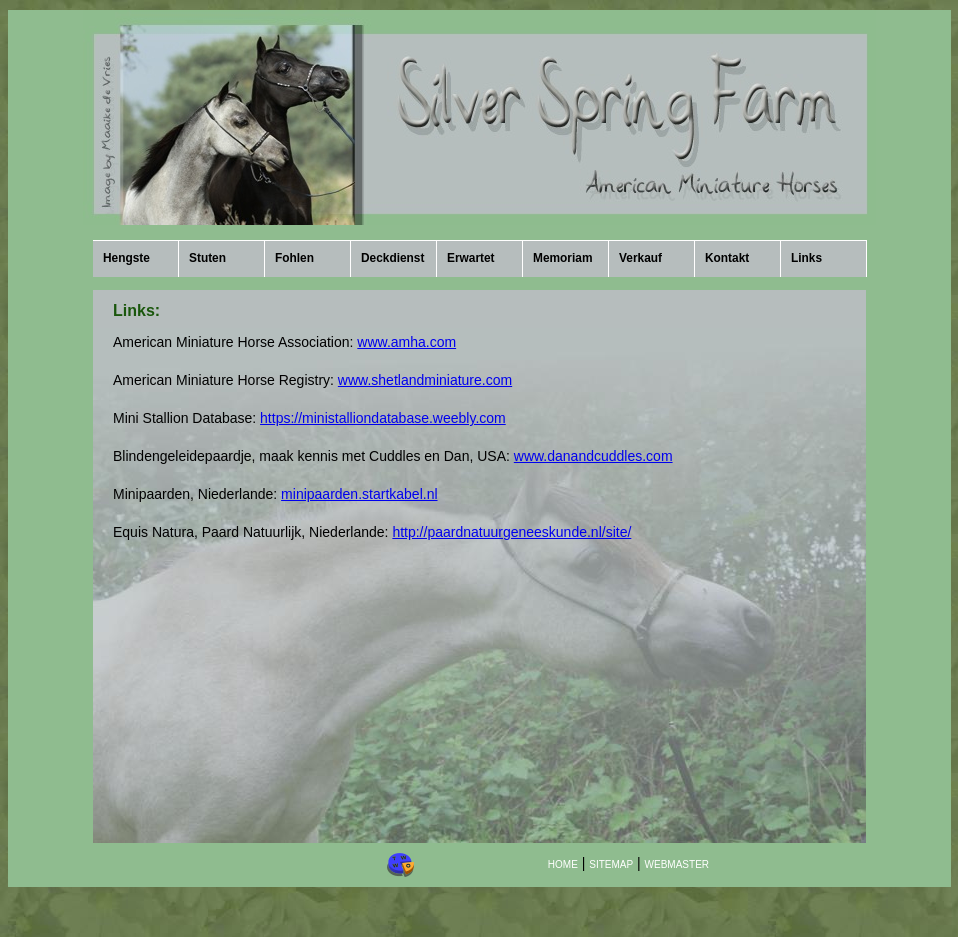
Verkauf (640, 258)
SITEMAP (611, 864)
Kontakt (727, 258)
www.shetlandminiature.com (425, 380)
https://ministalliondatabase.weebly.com (383, 418)
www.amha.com (406, 342)
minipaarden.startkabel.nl (359, 494)
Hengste (126, 258)
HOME (563, 864)
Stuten (207, 258)
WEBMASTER (677, 864)
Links (806, 258)
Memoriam (562, 258)
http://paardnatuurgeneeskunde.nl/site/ (511, 532)
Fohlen (294, 258)
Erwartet (471, 258)
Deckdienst (392, 258)
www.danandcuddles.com (593, 456)
